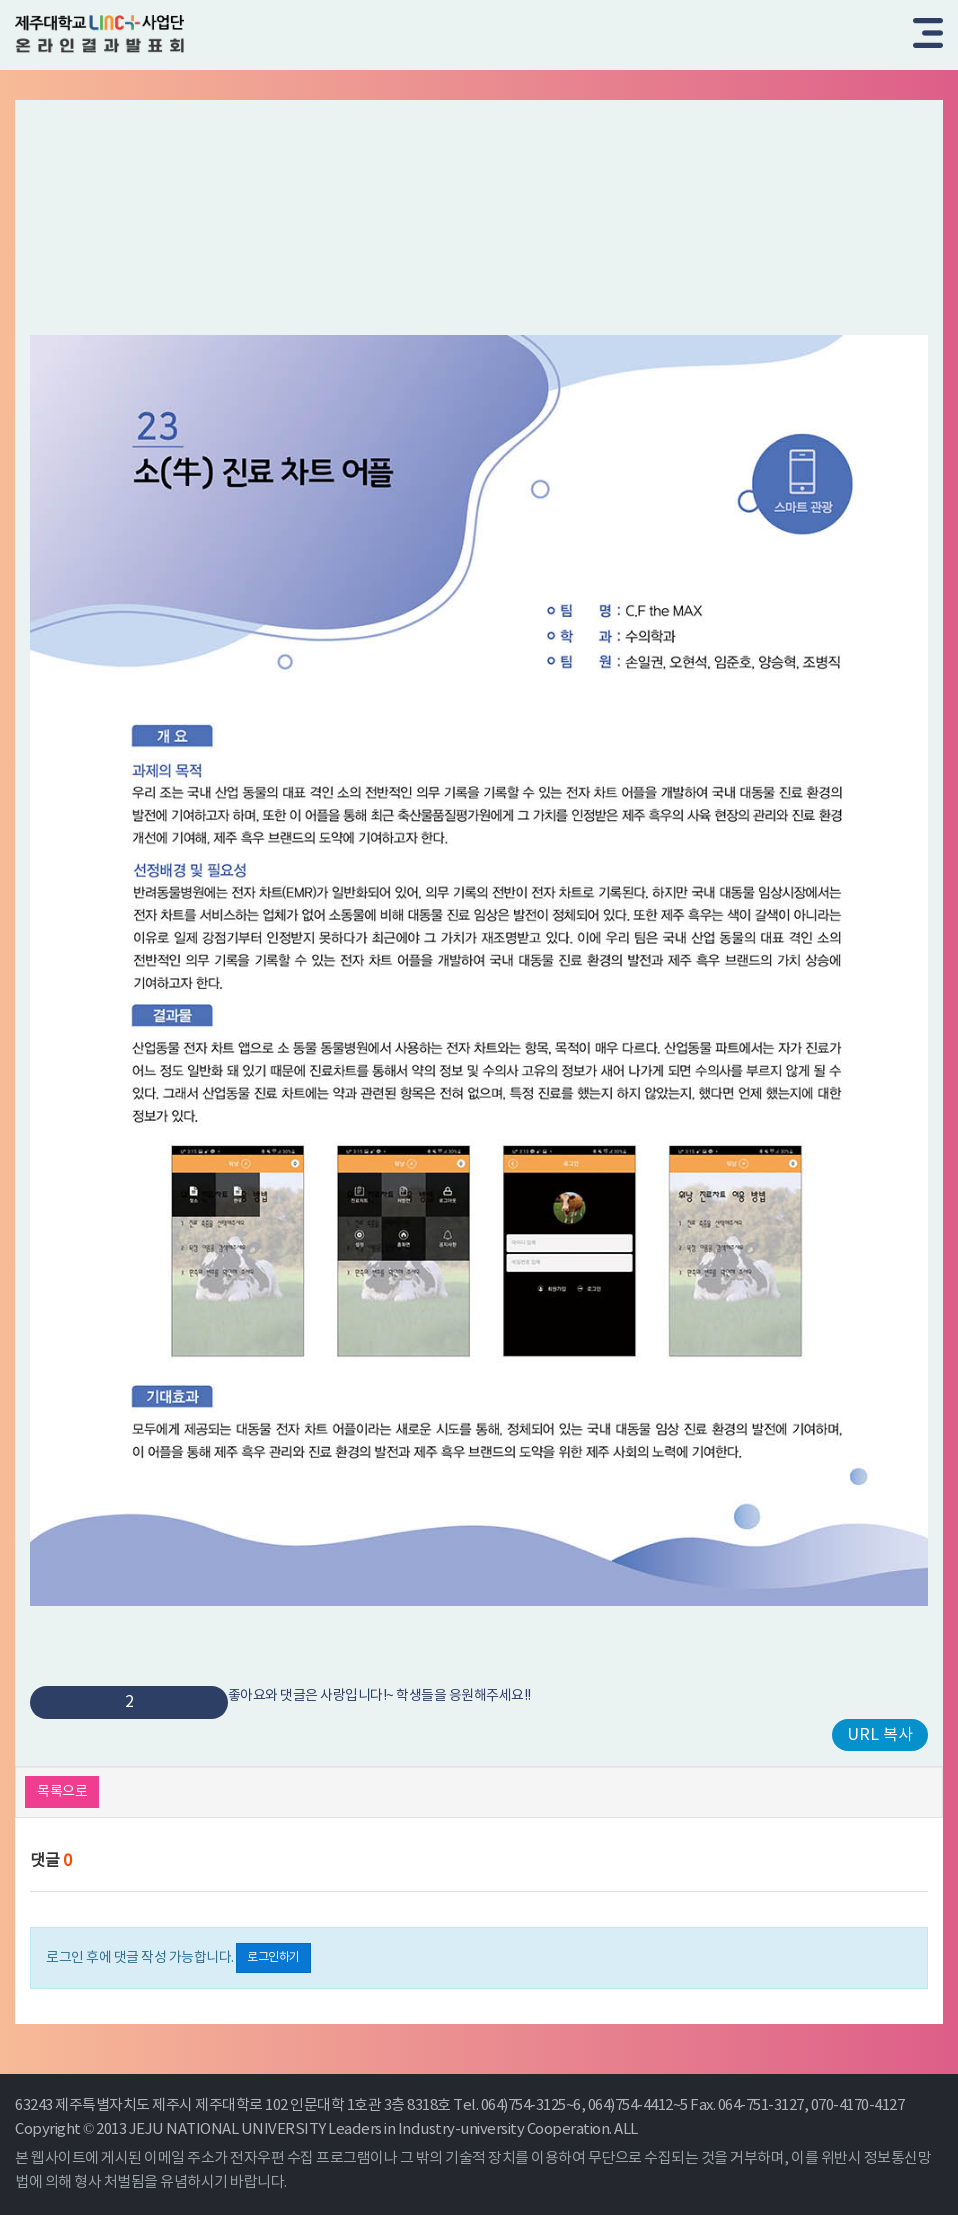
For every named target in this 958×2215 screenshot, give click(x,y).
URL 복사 (880, 1735)
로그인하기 (273, 1957)
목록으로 (62, 1792)
